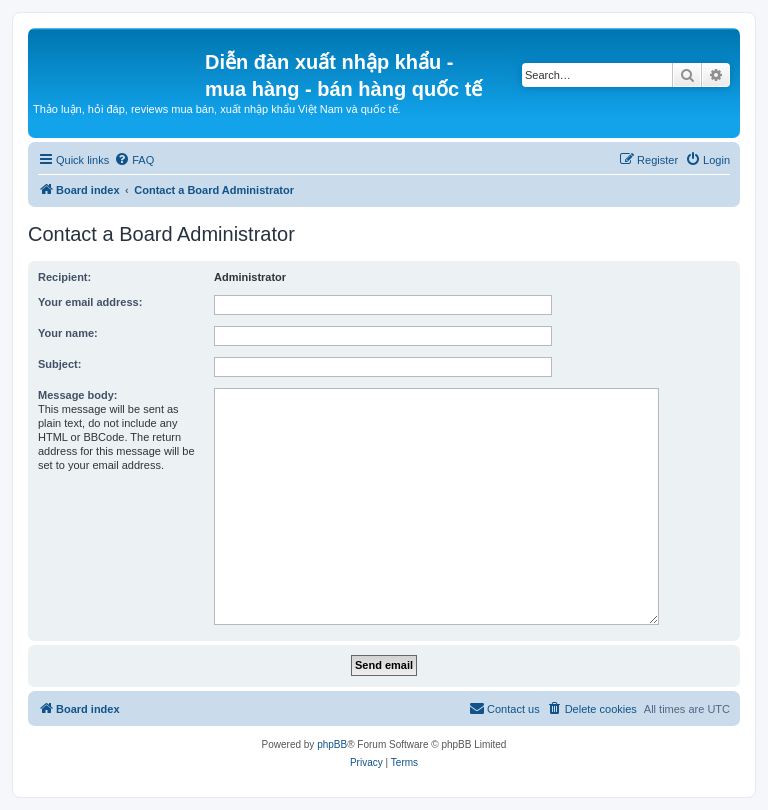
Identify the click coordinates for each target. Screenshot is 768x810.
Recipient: (64, 277)
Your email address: (90, 302)
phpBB (332, 744)
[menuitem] (134, 160)
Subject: (59, 364)
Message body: (77, 395)
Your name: (68, 333)
